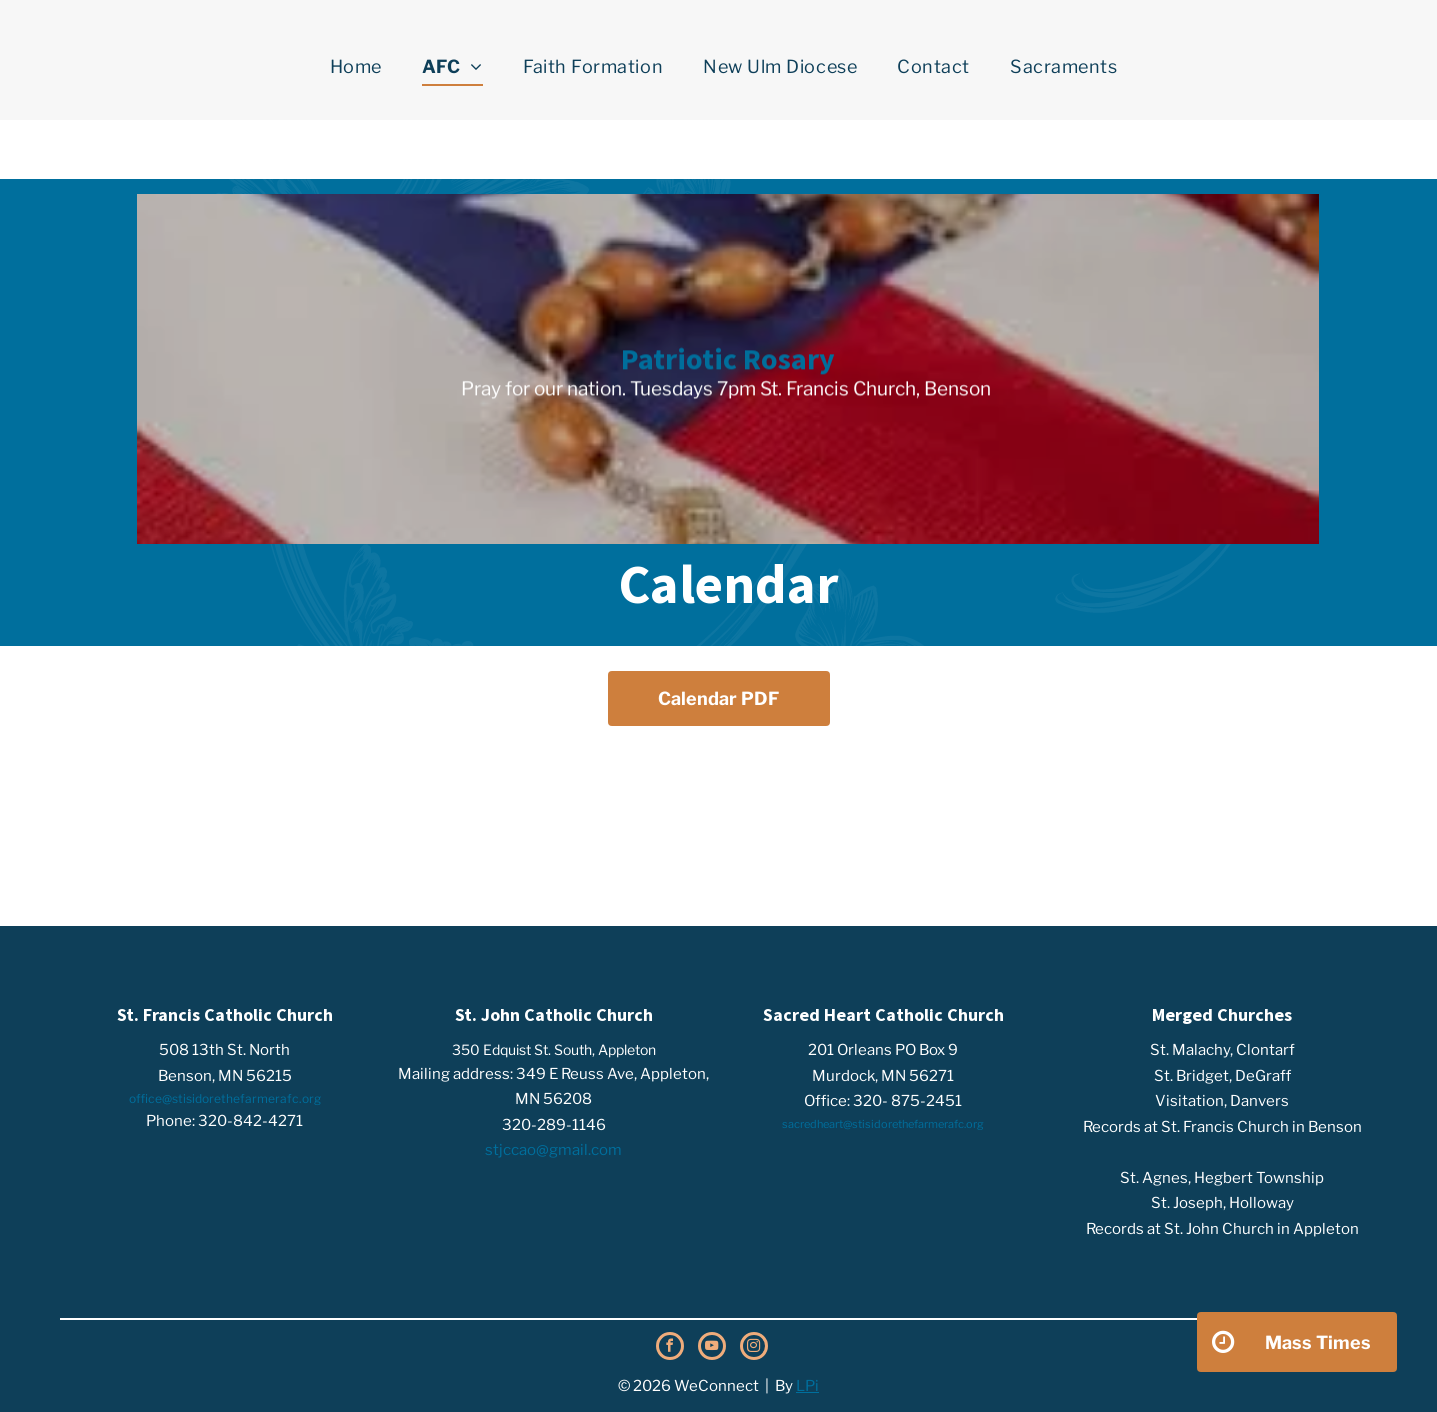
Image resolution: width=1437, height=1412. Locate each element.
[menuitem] (356, 67)
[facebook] (670, 1348)
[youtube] (712, 1348)
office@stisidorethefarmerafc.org (225, 1098)
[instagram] (754, 1348)
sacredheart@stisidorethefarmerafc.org (883, 1124)
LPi (807, 1386)
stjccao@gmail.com (553, 1150)
